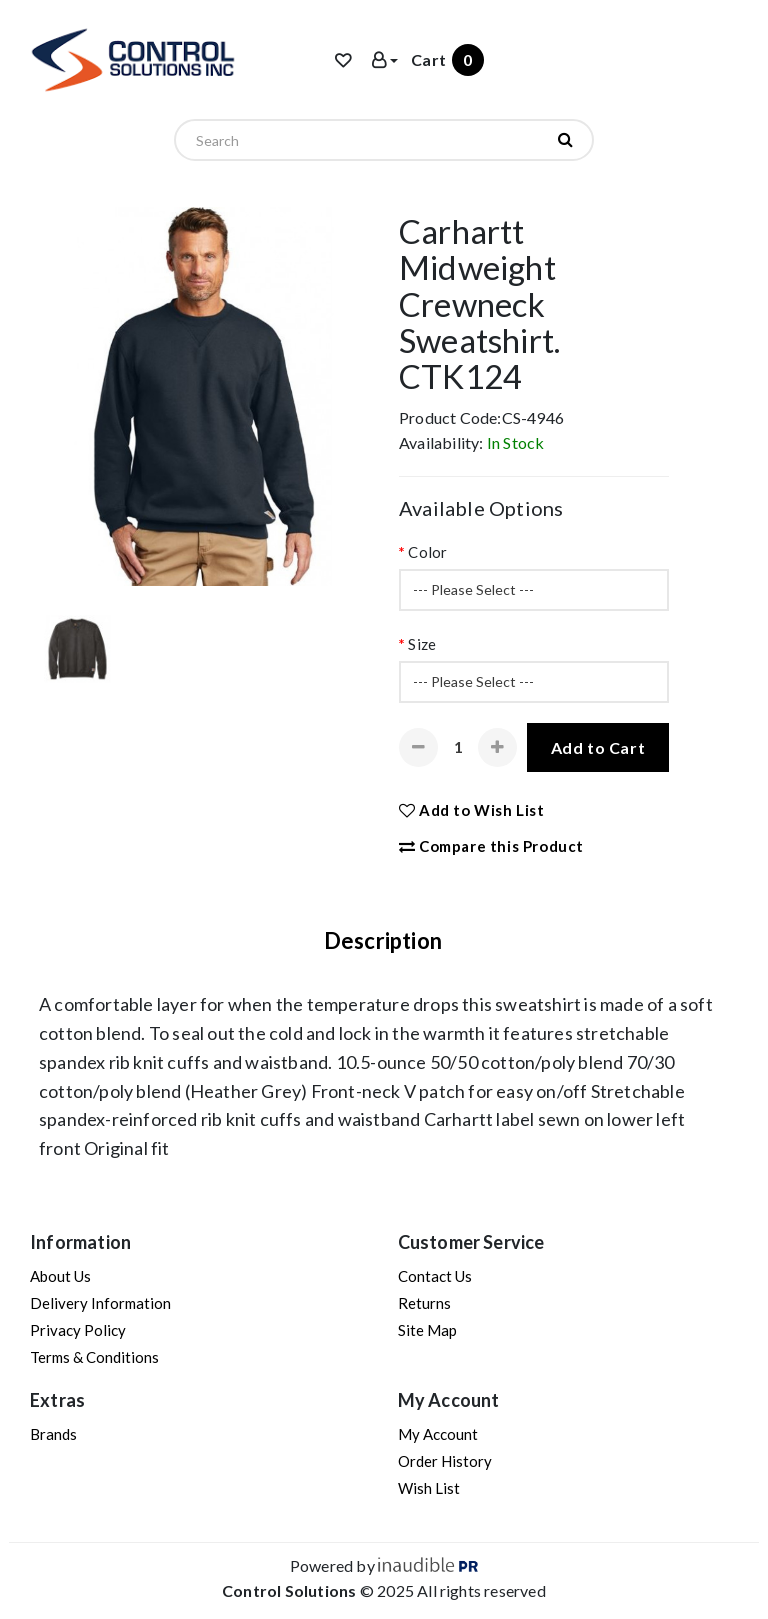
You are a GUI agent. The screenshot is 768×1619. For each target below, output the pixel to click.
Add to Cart (598, 747)
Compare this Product (491, 846)
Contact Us (435, 1276)
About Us (60, 1276)
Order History (445, 1461)
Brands (53, 1434)
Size (422, 644)
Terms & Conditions (94, 1357)
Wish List (429, 1488)
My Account (438, 1434)
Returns (424, 1303)
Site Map (427, 1330)
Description (383, 940)
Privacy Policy (78, 1330)
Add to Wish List (472, 810)
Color (427, 552)
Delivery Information (100, 1303)
